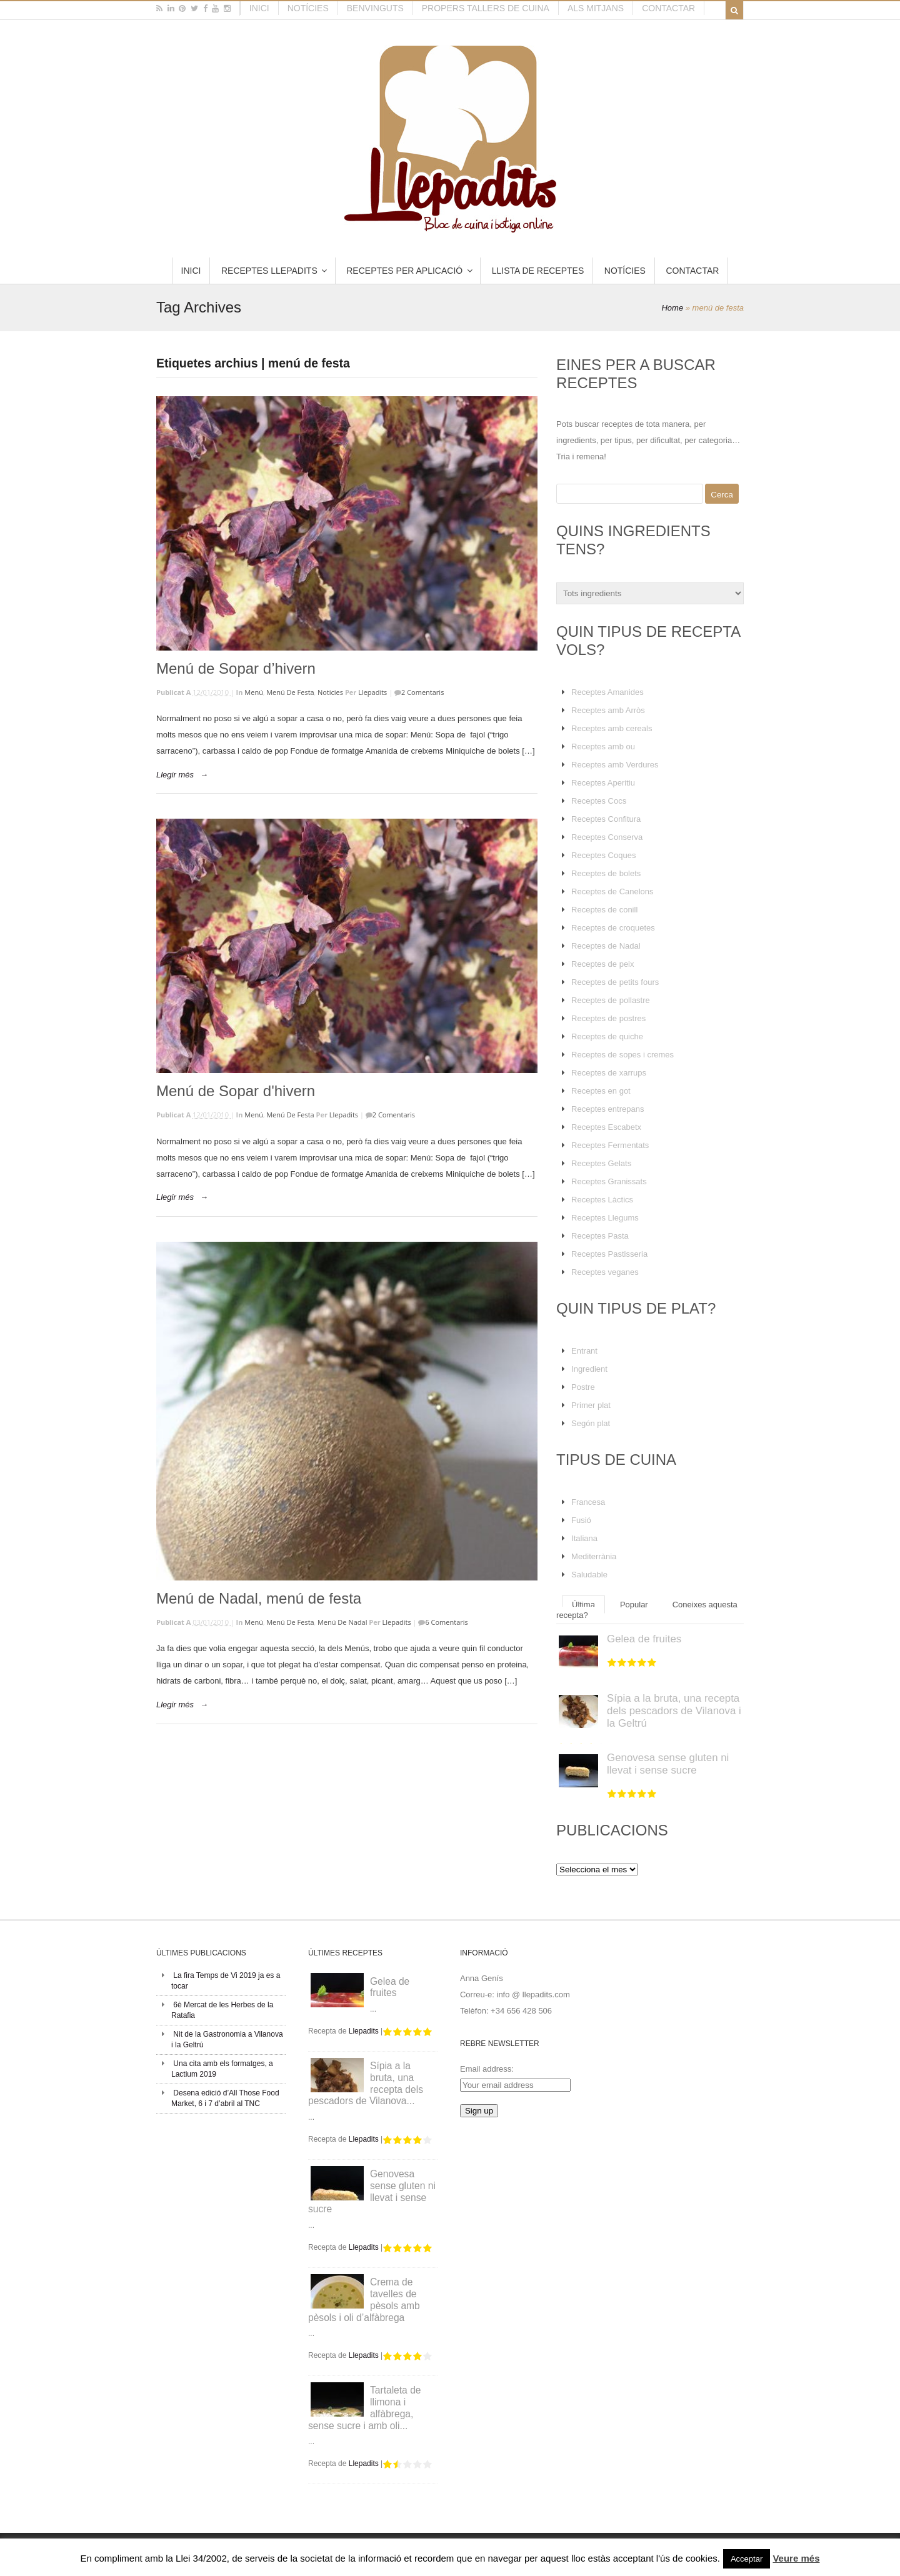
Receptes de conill (604, 909)
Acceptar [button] (746, 2559)
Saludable (589, 1574)
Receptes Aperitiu (603, 782)
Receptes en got (601, 1091)
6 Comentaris (446, 1622)
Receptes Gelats (601, 1163)
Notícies (308, 8)
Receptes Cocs (598, 801)
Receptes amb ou (603, 746)
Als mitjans (596, 8)
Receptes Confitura (606, 819)
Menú (253, 692)
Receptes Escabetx (606, 1127)
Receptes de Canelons (612, 891)
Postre (583, 1387)
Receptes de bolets (606, 873)
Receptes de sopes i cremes (622, 1054)
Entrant (584, 1350)
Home (672, 307)
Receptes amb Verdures (614, 764)
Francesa (588, 1502)
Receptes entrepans (607, 1109)
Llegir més (175, 774)
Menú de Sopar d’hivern (236, 668)
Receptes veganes (605, 1272)
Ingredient (589, 1369)
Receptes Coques (603, 855)
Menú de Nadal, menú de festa (258, 1598)
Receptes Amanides (607, 692)
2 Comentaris (422, 692)
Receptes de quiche (607, 1036)
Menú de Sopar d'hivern (235, 1090)
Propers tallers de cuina (485, 8)
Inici (259, 8)
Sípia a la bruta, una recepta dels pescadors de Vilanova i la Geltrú (674, 1711)
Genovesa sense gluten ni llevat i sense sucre (668, 1764)
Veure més (795, 2558)
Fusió (581, 1520)
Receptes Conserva (606, 837)
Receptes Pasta (600, 1236)
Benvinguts (375, 8)
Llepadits (372, 692)
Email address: (487, 2069)
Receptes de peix (602, 964)
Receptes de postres (608, 1018)
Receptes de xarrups (608, 1072)
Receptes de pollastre (610, 1000)
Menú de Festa (290, 692)
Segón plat (590, 1423)
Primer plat (591, 1405)
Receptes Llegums (605, 1217)
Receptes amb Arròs (608, 710)
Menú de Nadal (342, 1622)
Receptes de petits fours (615, 982)
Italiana (584, 1538)
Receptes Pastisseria (609, 1254)
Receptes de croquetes (613, 927)
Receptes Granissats (609, 1181)
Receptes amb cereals (611, 728)
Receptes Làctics (602, 1199)
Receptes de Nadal (606, 946)
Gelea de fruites (644, 1639)
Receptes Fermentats (610, 1145)
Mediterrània (593, 1556)
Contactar (668, 8)
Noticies (330, 692)
